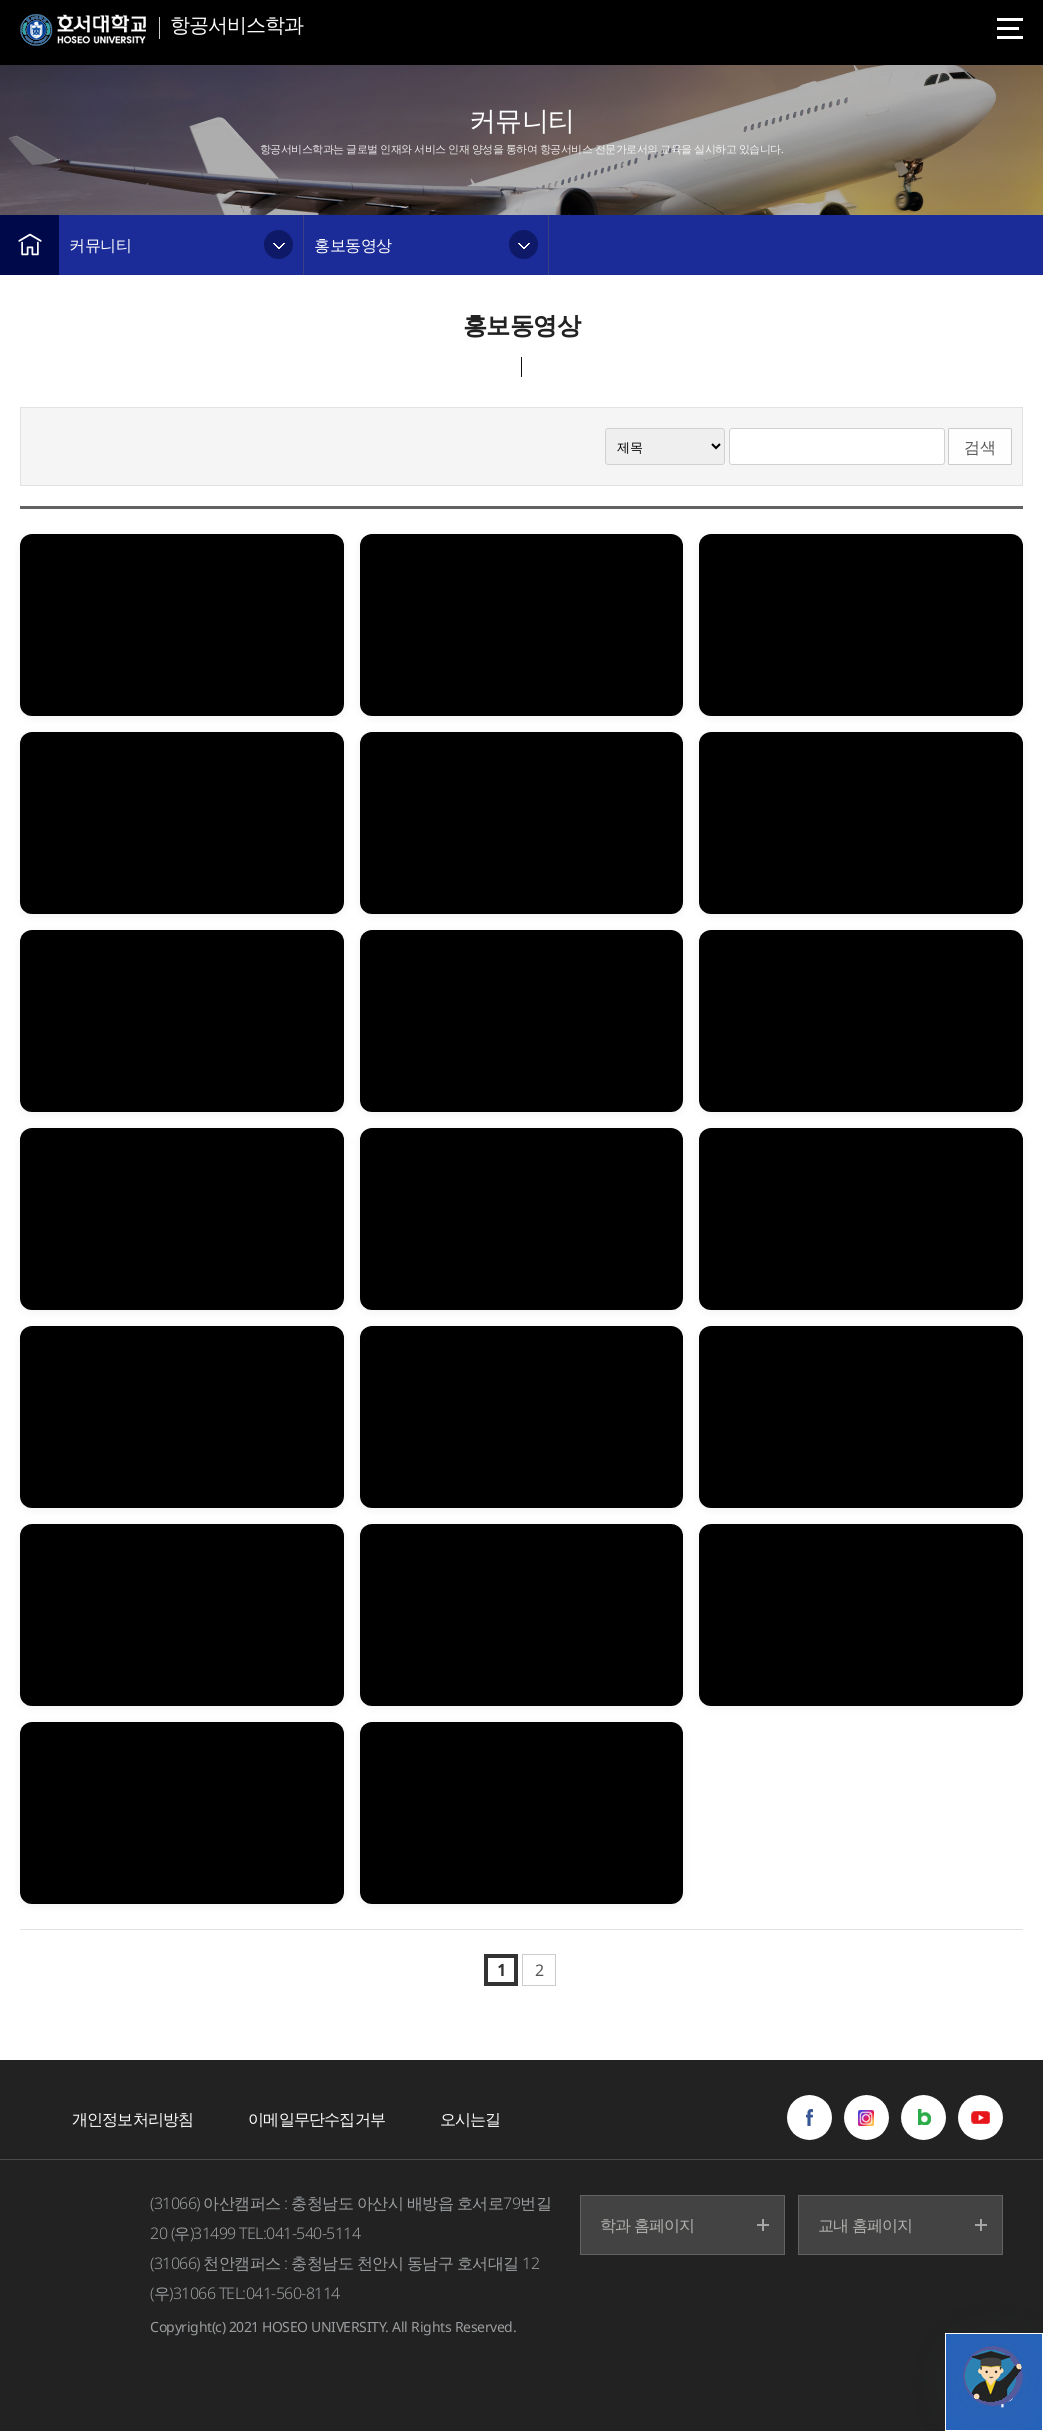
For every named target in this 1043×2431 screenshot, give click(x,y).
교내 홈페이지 (865, 2225)
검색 (980, 447)
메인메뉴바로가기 (0, 0)
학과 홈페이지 (647, 2225)
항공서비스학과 (236, 24)
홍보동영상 (353, 245)
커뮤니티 (100, 245)
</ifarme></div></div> (993, 2376)
